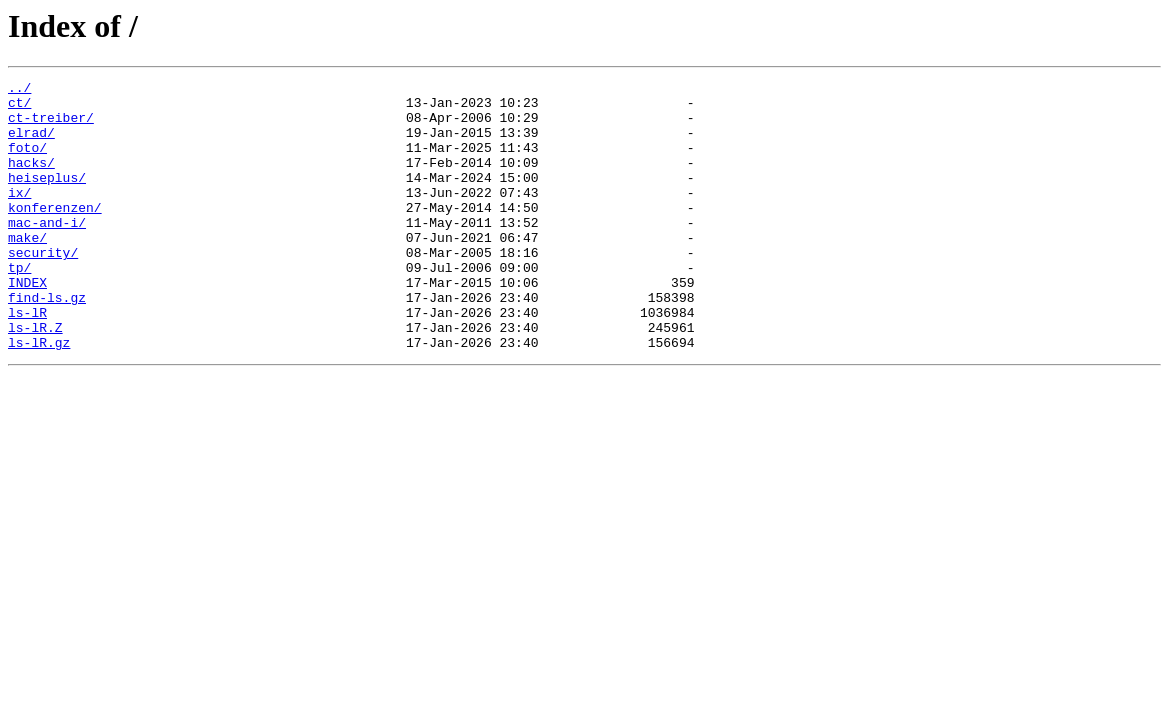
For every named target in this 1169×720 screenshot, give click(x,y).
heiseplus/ (47, 198)
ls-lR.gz (39, 396)
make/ (27, 270)
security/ (43, 288)
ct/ (19, 108)
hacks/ (31, 180)
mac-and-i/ (47, 252)
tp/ (19, 306)
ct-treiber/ (51, 126)
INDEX (27, 324)
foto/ (27, 162)
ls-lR (27, 360)
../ (19, 90)
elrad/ (31, 144)
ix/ (19, 216)
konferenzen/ (55, 234)
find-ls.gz (47, 342)
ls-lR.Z (35, 378)
